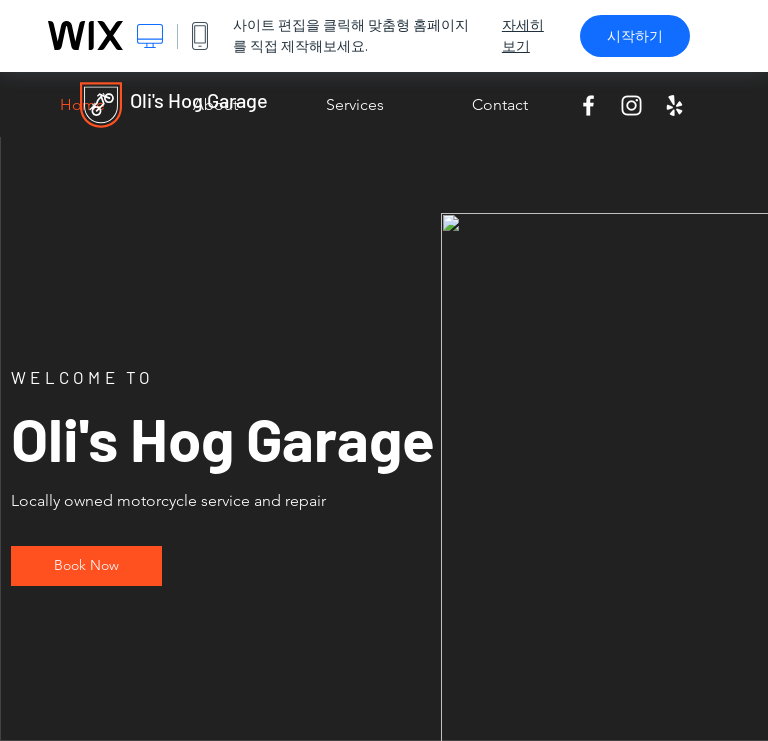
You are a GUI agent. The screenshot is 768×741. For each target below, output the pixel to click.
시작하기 (635, 36)
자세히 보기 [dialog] (523, 35)
